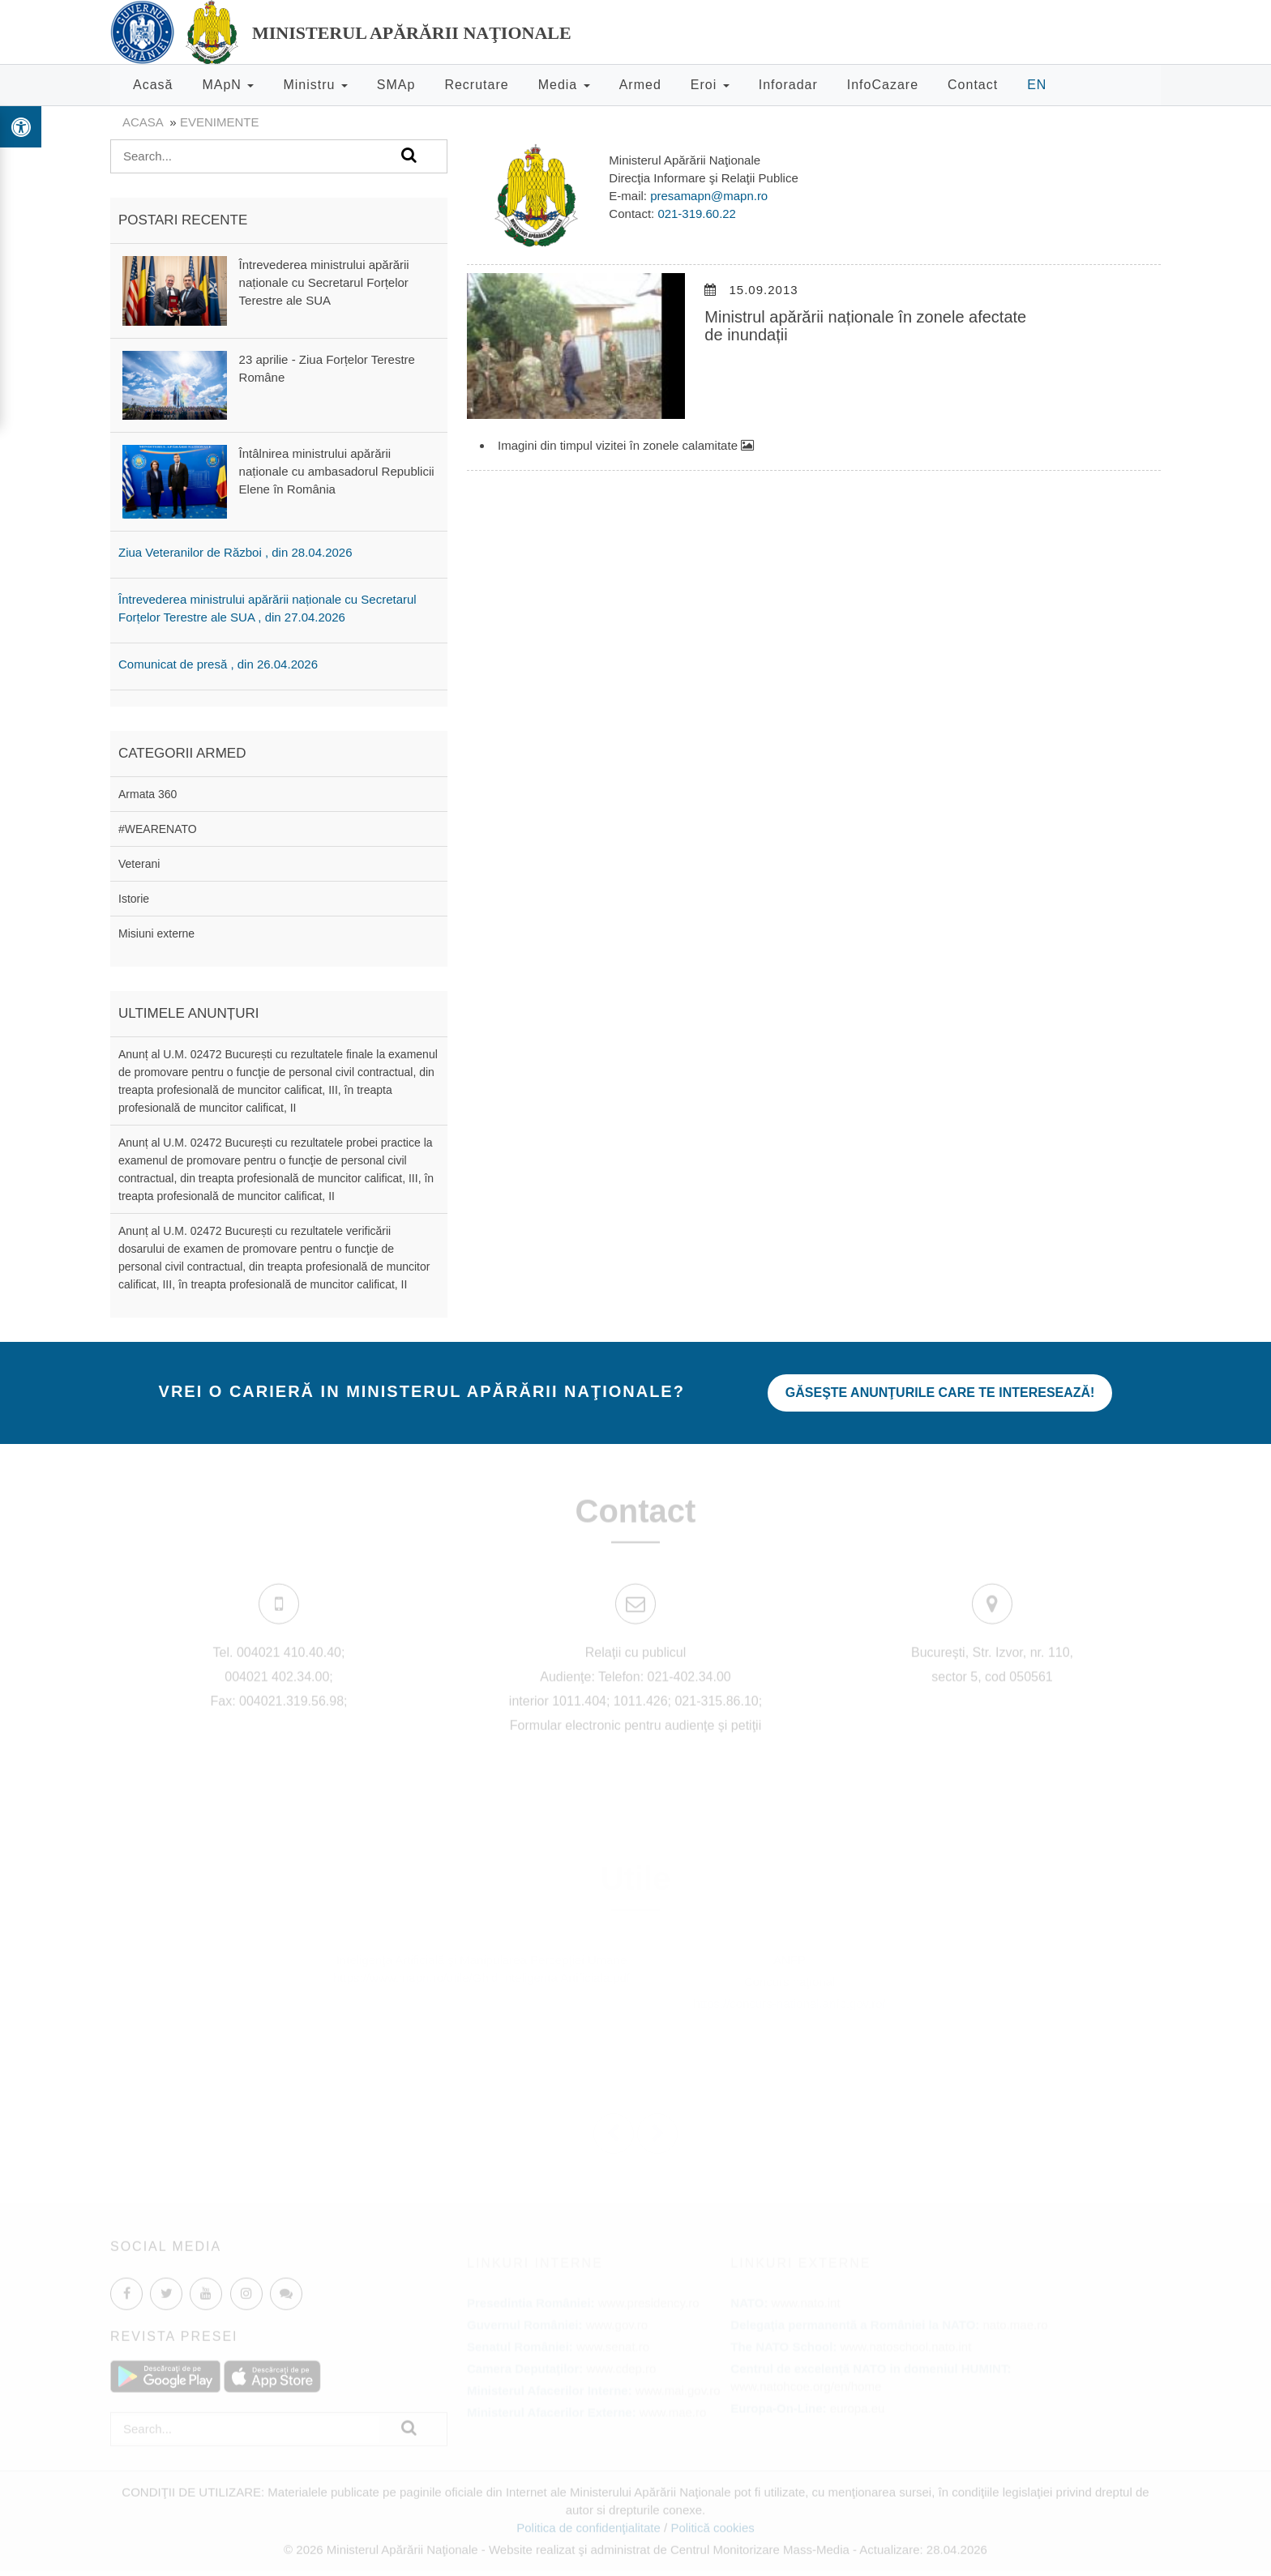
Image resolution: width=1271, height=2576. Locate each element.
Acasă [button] (153, 85)
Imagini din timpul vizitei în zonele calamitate (626, 445)
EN (1036, 85)
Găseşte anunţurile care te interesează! (941, 1392)
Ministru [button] (315, 85)
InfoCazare (882, 85)
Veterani (139, 863)
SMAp (396, 85)
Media (564, 85)
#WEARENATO (157, 828)
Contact (973, 85)
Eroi (710, 85)
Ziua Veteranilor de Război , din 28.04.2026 (235, 552)
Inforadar (788, 85)
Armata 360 (147, 794)
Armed (640, 85)
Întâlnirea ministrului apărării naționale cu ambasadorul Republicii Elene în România (336, 471)
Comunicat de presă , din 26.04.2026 (218, 664)
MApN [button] (228, 85)
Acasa (142, 122)
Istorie (133, 898)
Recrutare (476, 85)
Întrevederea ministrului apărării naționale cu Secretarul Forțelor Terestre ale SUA (324, 282)
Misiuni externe (156, 933)
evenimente (219, 122)
